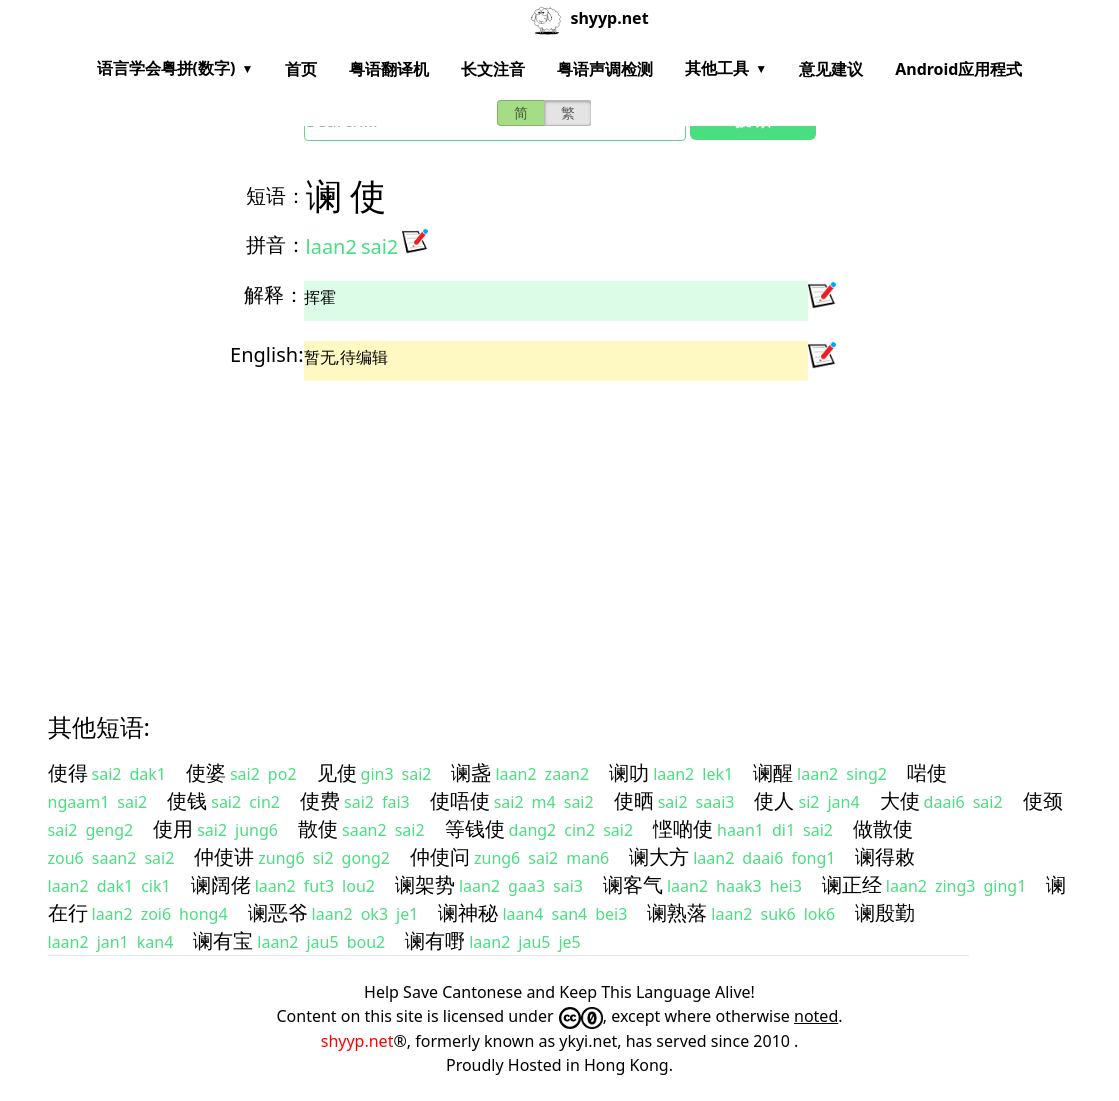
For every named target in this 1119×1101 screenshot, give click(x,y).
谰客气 (633, 884)
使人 (774, 800)
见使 (337, 772)
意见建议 (831, 69)
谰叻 (629, 772)
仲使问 (440, 856)
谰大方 (659, 856)
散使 (318, 828)
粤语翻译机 (389, 69)
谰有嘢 (435, 940)
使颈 (1043, 800)
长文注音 (493, 69)
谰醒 (773, 772)
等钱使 (475, 828)
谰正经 (852, 884)
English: (266, 354)
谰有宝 (223, 940)
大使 (900, 800)
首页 (301, 69)
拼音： (276, 244)
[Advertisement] (560, 529)
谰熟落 (677, 912)
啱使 (927, 772)
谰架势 (425, 884)
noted (816, 1016)
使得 (68, 772)
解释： (274, 294)
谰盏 (471, 772)
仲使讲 (224, 856)
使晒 (634, 800)
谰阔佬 (221, 884)
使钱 (187, 800)
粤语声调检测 (605, 69)
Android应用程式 (958, 69)
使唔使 (460, 800)
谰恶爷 (278, 912)
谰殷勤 (885, 912)
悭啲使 (683, 828)
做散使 (883, 828)
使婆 (206, 772)
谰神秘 (468, 912)
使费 (320, 800)
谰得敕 (885, 856)
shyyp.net (357, 1041)
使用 (173, 828)
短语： (276, 195)
